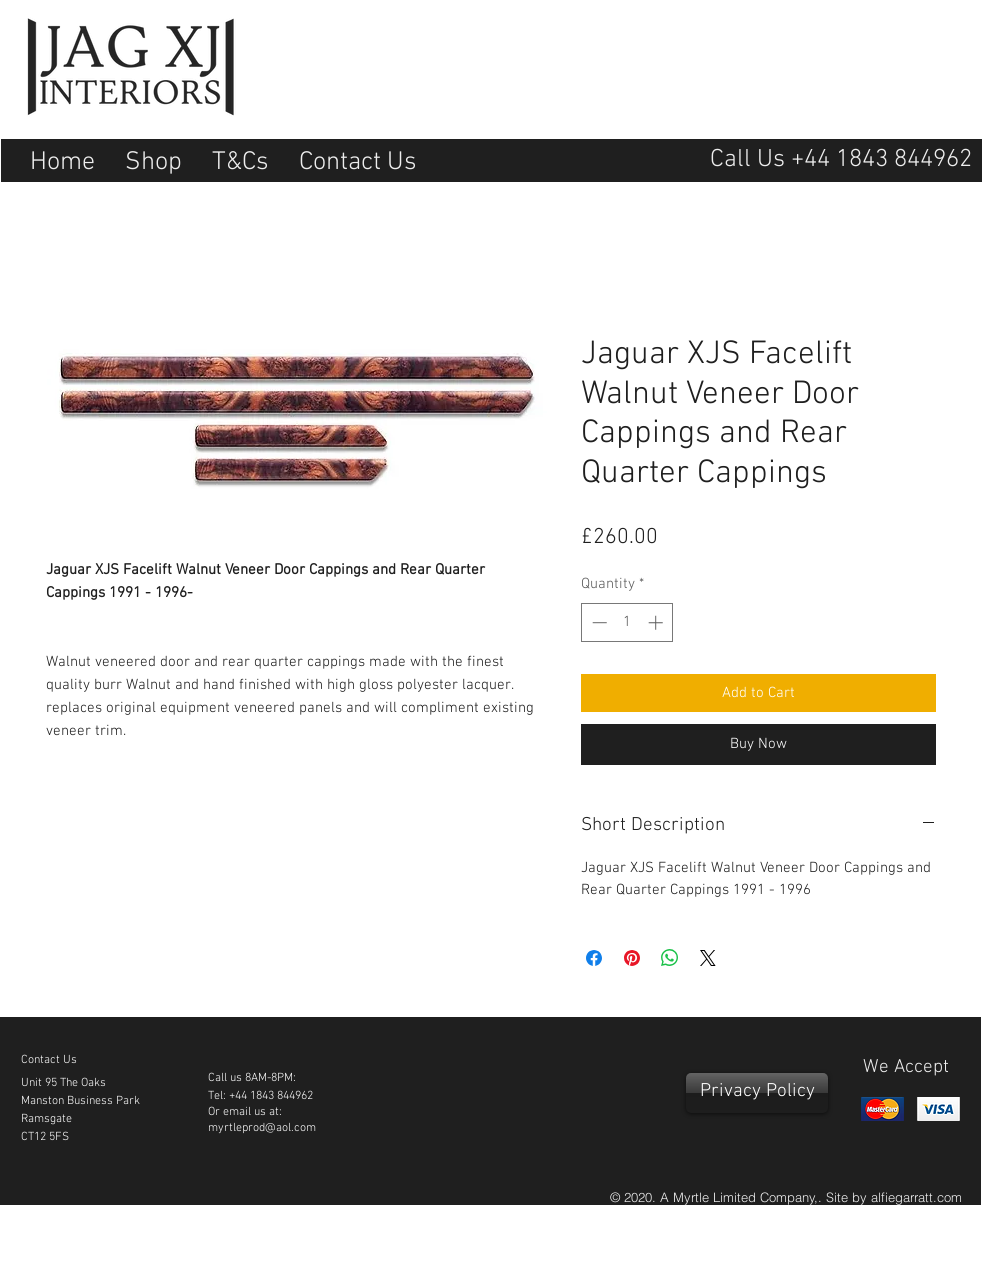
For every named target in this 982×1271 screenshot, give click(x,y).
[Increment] (657, 622)
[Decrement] (597, 622)
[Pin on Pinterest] (632, 958)
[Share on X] (708, 958)
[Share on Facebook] (594, 958)
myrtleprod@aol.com (262, 1128)
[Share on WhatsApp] (670, 958)
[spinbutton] (627, 622)
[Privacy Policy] (757, 1093)
